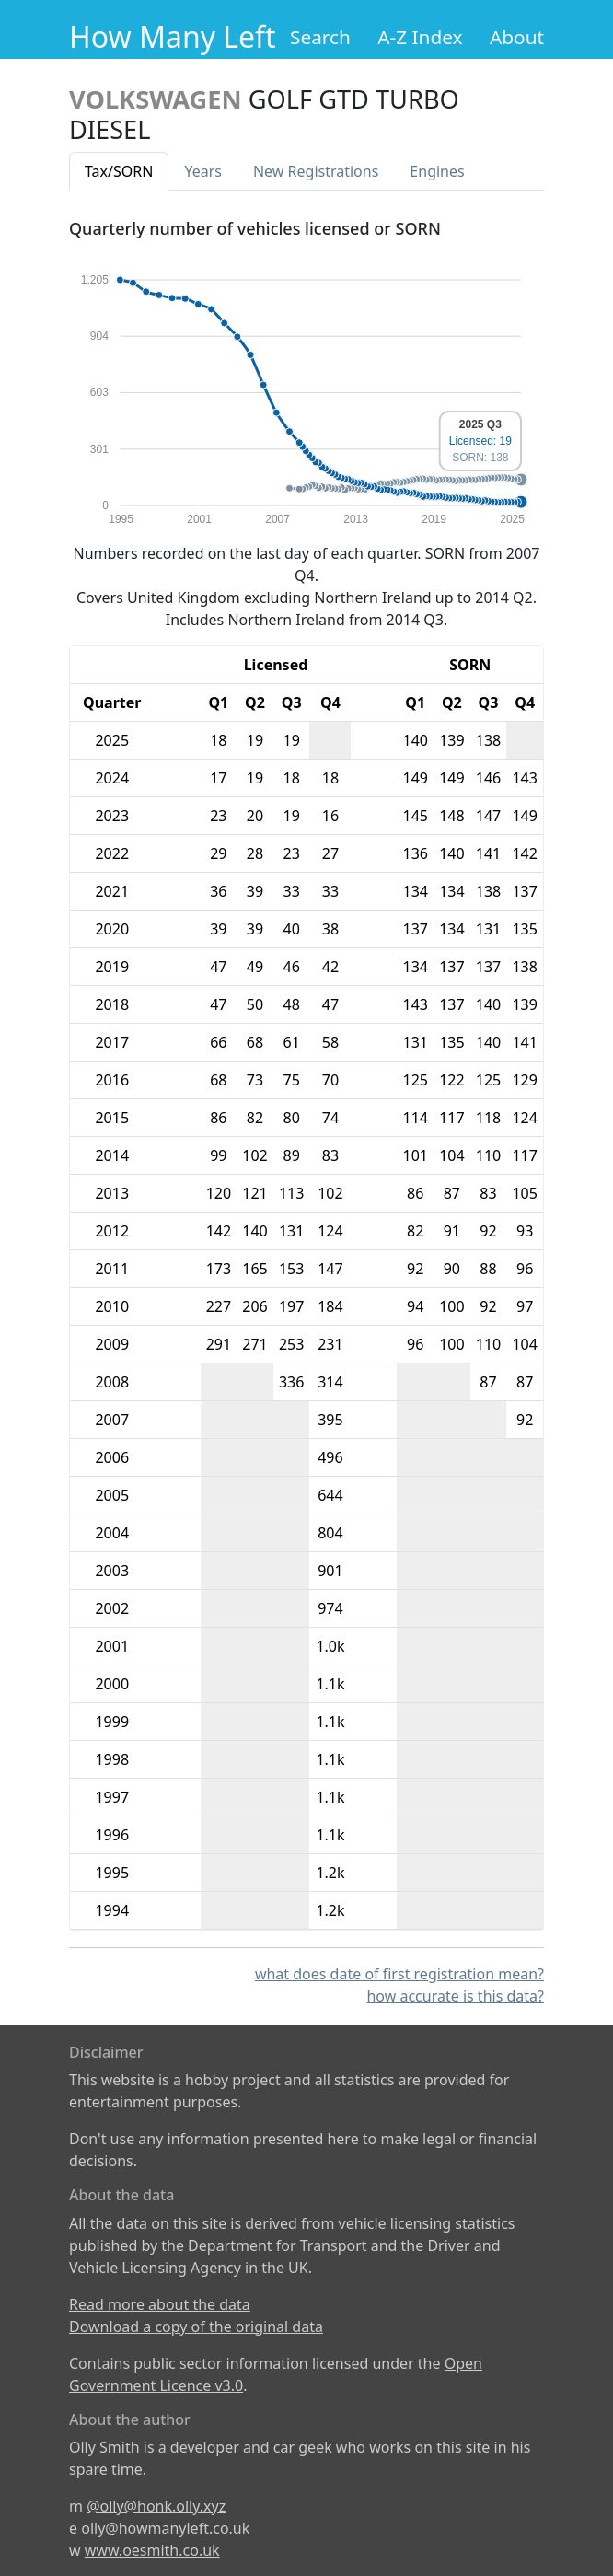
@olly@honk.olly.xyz (156, 2506)
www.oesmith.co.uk (152, 2550)
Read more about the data (159, 2304)
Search (320, 37)
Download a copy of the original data (196, 2326)
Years (203, 171)
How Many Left (172, 36)
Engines (437, 171)
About (517, 37)
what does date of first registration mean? (399, 1974)
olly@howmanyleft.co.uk (165, 2528)
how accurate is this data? (455, 1996)
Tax (119, 171)
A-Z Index (419, 37)
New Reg (315, 171)
